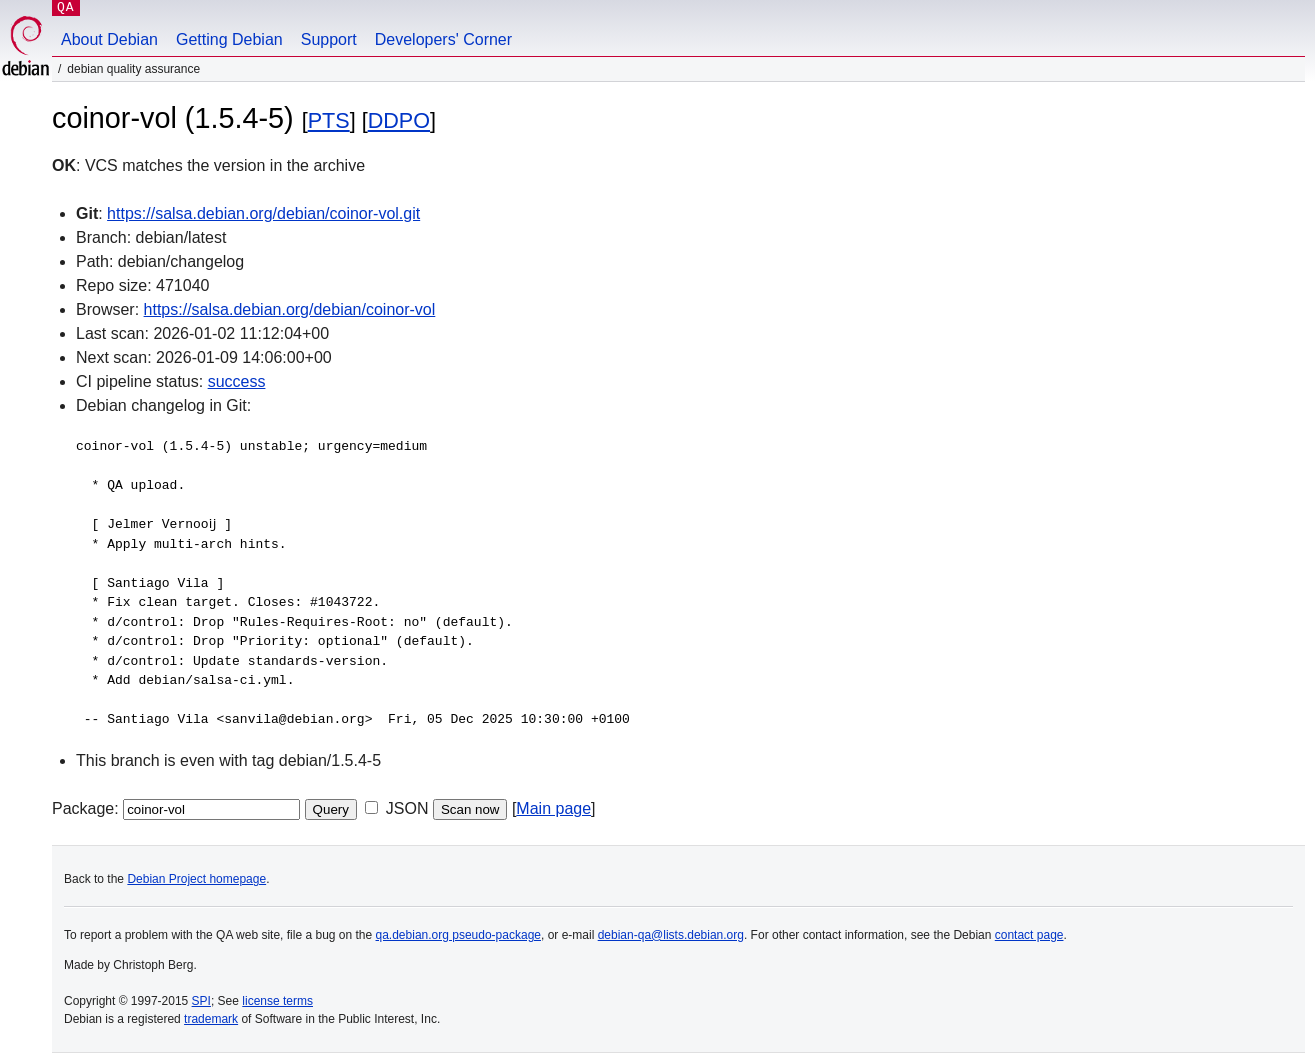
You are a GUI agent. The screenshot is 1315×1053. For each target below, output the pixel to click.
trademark (211, 1019)
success (237, 381)
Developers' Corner (443, 39)
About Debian (109, 39)
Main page (553, 808)
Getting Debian (229, 39)
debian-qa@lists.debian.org (671, 935)
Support (329, 39)
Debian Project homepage (196, 879)
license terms (277, 1001)
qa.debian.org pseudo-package (458, 935)
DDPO (399, 120)
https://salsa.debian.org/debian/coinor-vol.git (263, 213)
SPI (201, 1001)
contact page (1029, 935)
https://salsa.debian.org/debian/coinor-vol (290, 309)
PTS (329, 120)
